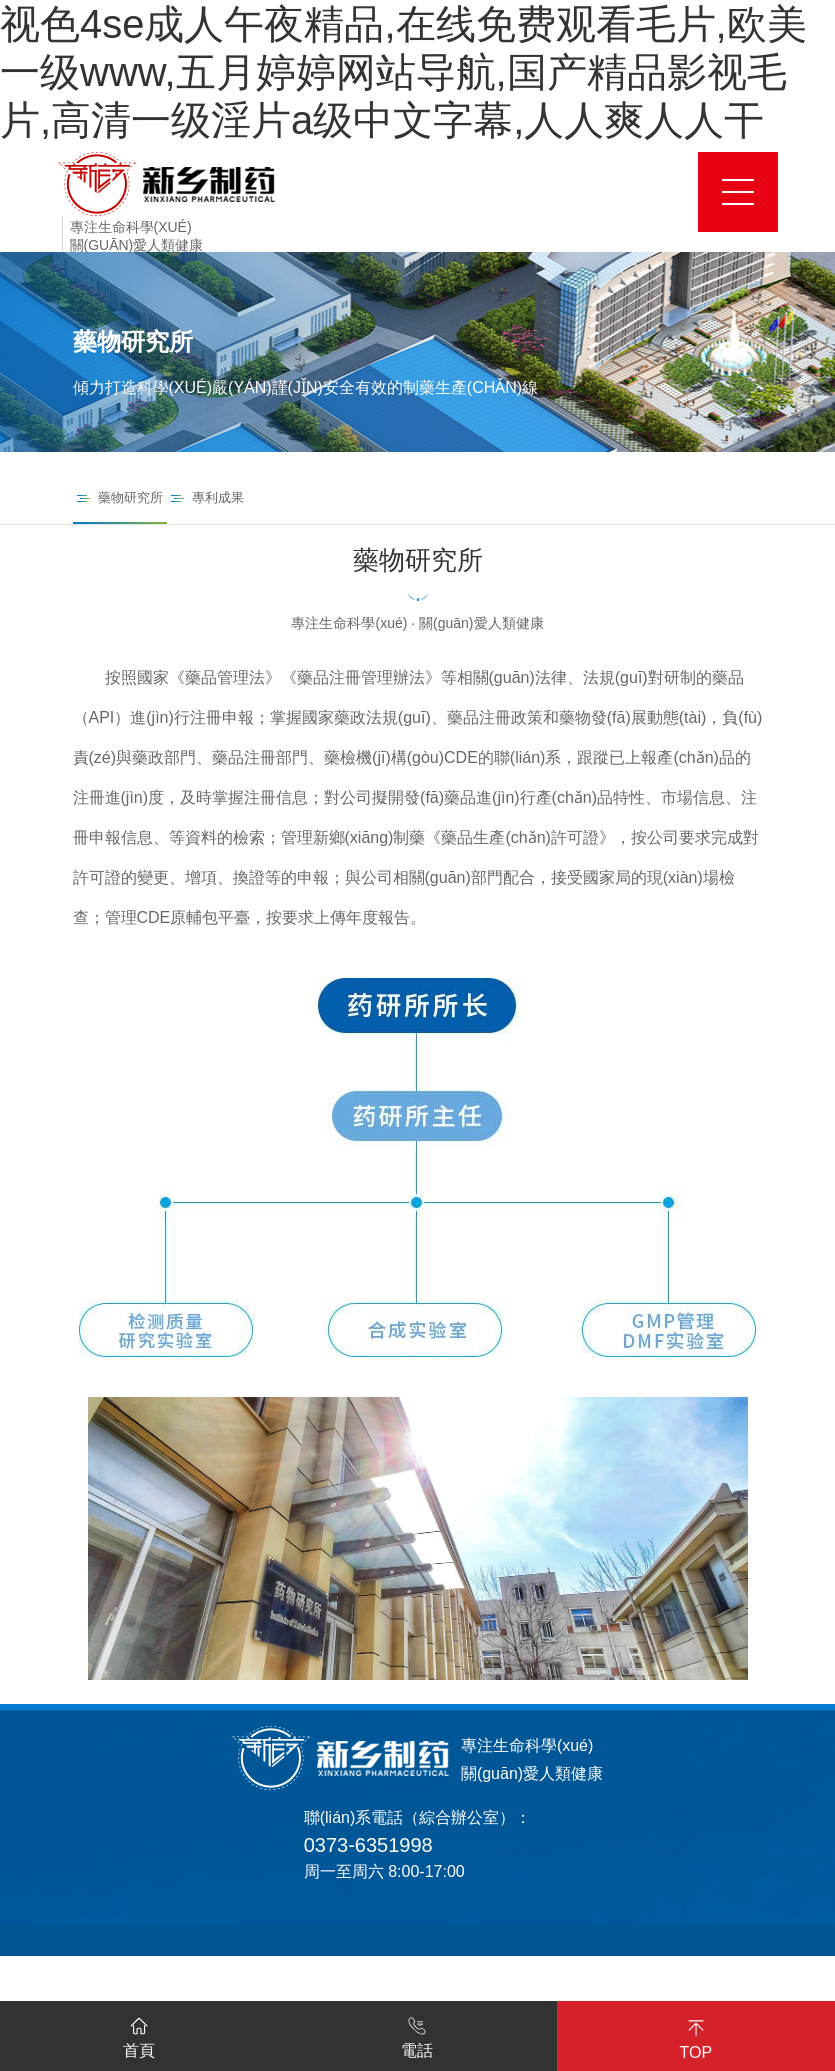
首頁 (139, 2034)
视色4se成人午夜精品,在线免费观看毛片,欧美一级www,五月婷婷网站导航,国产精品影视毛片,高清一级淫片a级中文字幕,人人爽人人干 (403, 72)
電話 (417, 2034)
